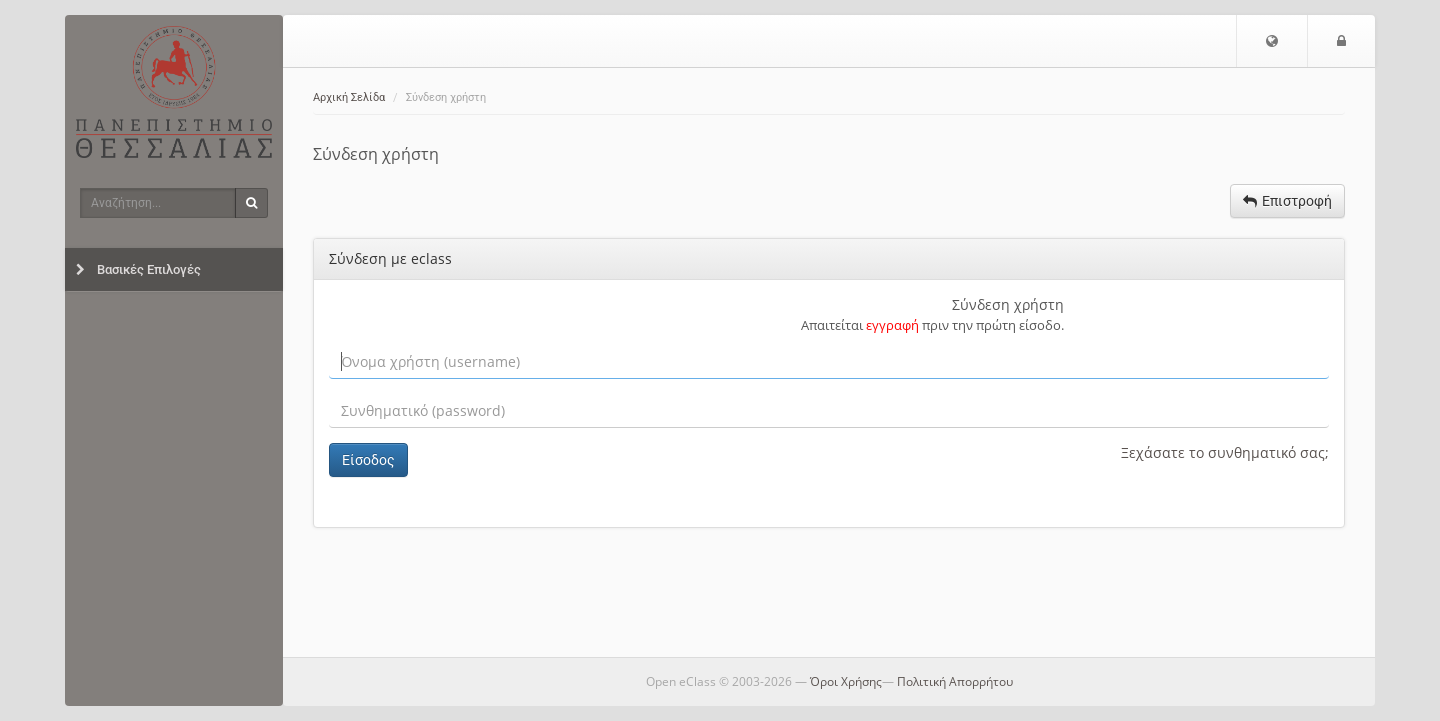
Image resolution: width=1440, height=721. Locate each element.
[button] (1272, 41)
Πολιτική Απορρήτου (955, 681)
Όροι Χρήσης (846, 681)
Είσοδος (368, 460)
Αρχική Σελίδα (349, 97)
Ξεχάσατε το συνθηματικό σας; (1225, 452)
